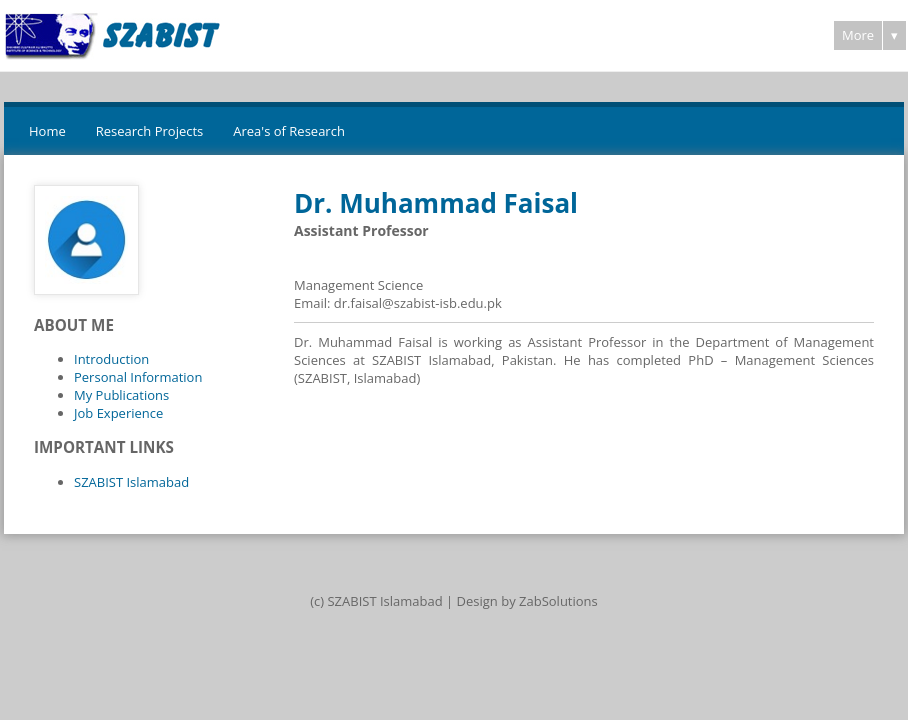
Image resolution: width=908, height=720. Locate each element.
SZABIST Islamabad (131, 482)
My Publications (121, 395)
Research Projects (150, 131)
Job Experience (118, 413)
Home (47, 131)
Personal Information (138, 377)
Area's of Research (289, 131)
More (858, 35)
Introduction (111, 359)
